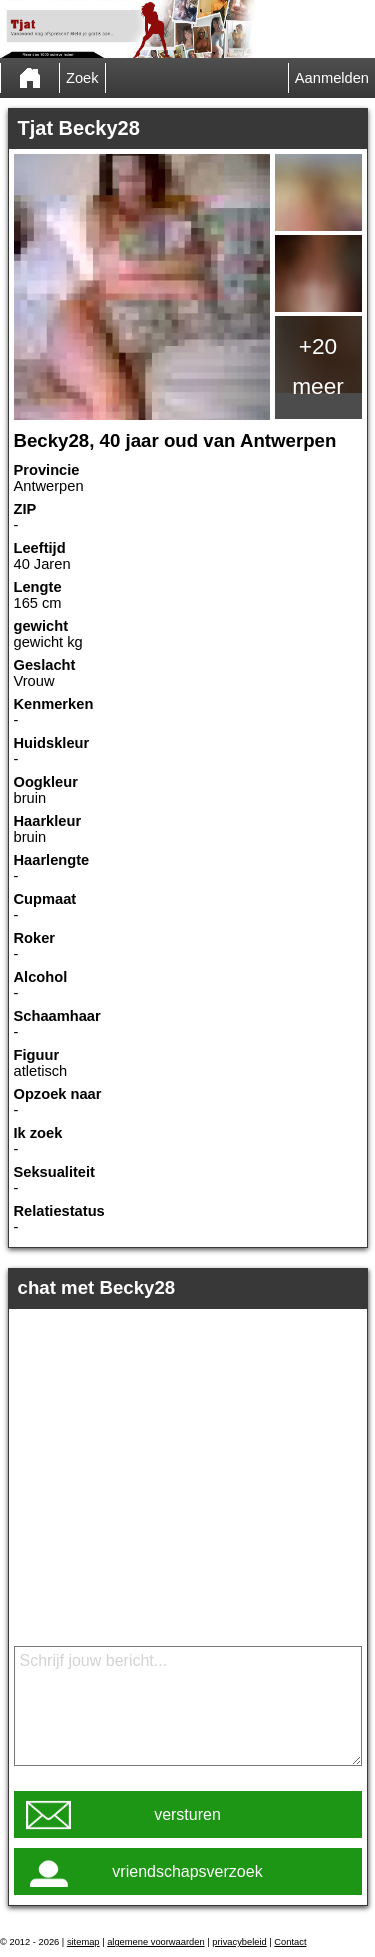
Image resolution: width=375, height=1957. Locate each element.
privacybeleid (239, 1942)
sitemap (83, 1942)
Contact (290, 1942)
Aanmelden (332, 78)
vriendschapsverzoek (187, 1871)
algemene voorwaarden (156, 1942)
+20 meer (318, 366)
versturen (187, 1814)
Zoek (82, 78)
